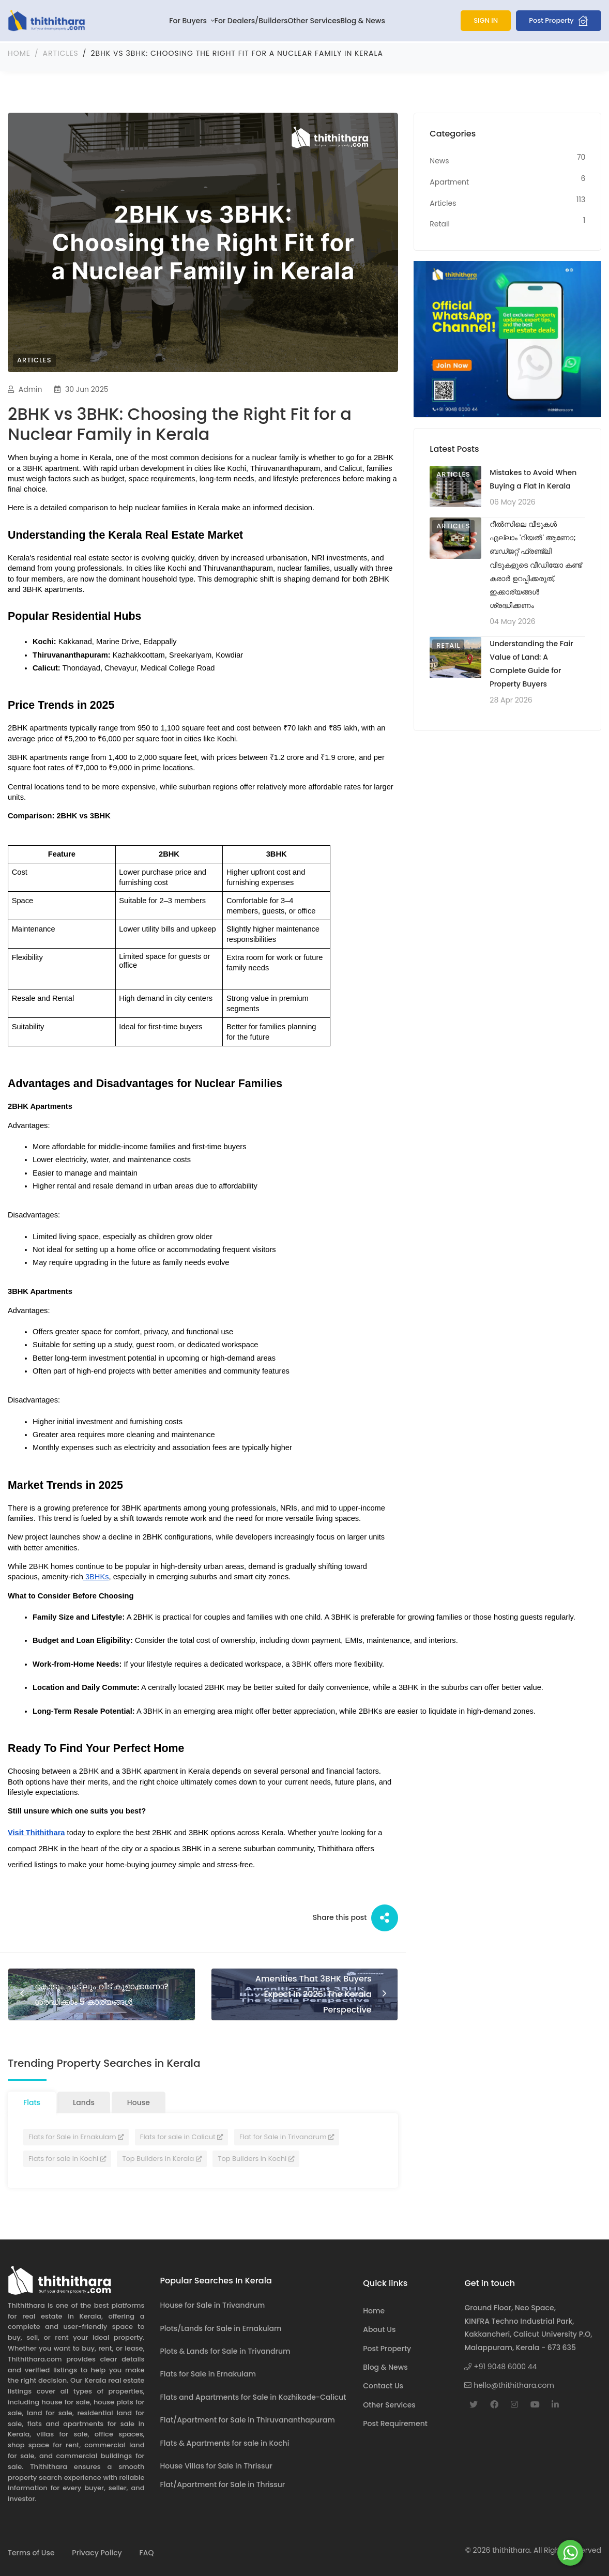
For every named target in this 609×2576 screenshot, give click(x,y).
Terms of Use (31, 2551)
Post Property (558, 21)
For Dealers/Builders (251, 21)
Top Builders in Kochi (256, 2157)
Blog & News (362, 21)
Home (19, 52)
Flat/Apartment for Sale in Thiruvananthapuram (247, 2418)
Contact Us (383, 2384)
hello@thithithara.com (509, 2384)
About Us (379, 2328)
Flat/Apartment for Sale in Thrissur (222, 2483)
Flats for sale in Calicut (181, 2135)
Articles (61, 52)
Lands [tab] (84, 2101)
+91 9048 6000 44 (500, 2365)
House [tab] (138, 2101)
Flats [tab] (31, 2101)
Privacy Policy (96, 2551)
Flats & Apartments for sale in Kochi (225, 2441)
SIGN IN (486, 20)
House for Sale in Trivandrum (212, 2303)
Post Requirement (395, 2422)
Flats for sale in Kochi (67, 2157)
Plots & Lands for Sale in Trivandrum (225, 2349)
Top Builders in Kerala (161, 2157)
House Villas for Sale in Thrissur (216, 2464)
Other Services (314, 21)
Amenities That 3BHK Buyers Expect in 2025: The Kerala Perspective (319, 1992)
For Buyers (188, 21)
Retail (448, 643)
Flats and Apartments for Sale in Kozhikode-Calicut (253, 2395)
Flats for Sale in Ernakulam (76, 2135)
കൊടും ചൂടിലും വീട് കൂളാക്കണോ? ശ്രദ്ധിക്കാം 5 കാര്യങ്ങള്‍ (82, 1992)
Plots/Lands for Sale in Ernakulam (221, 2326)
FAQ (146, 2551)
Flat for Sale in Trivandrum (286, 2135)
